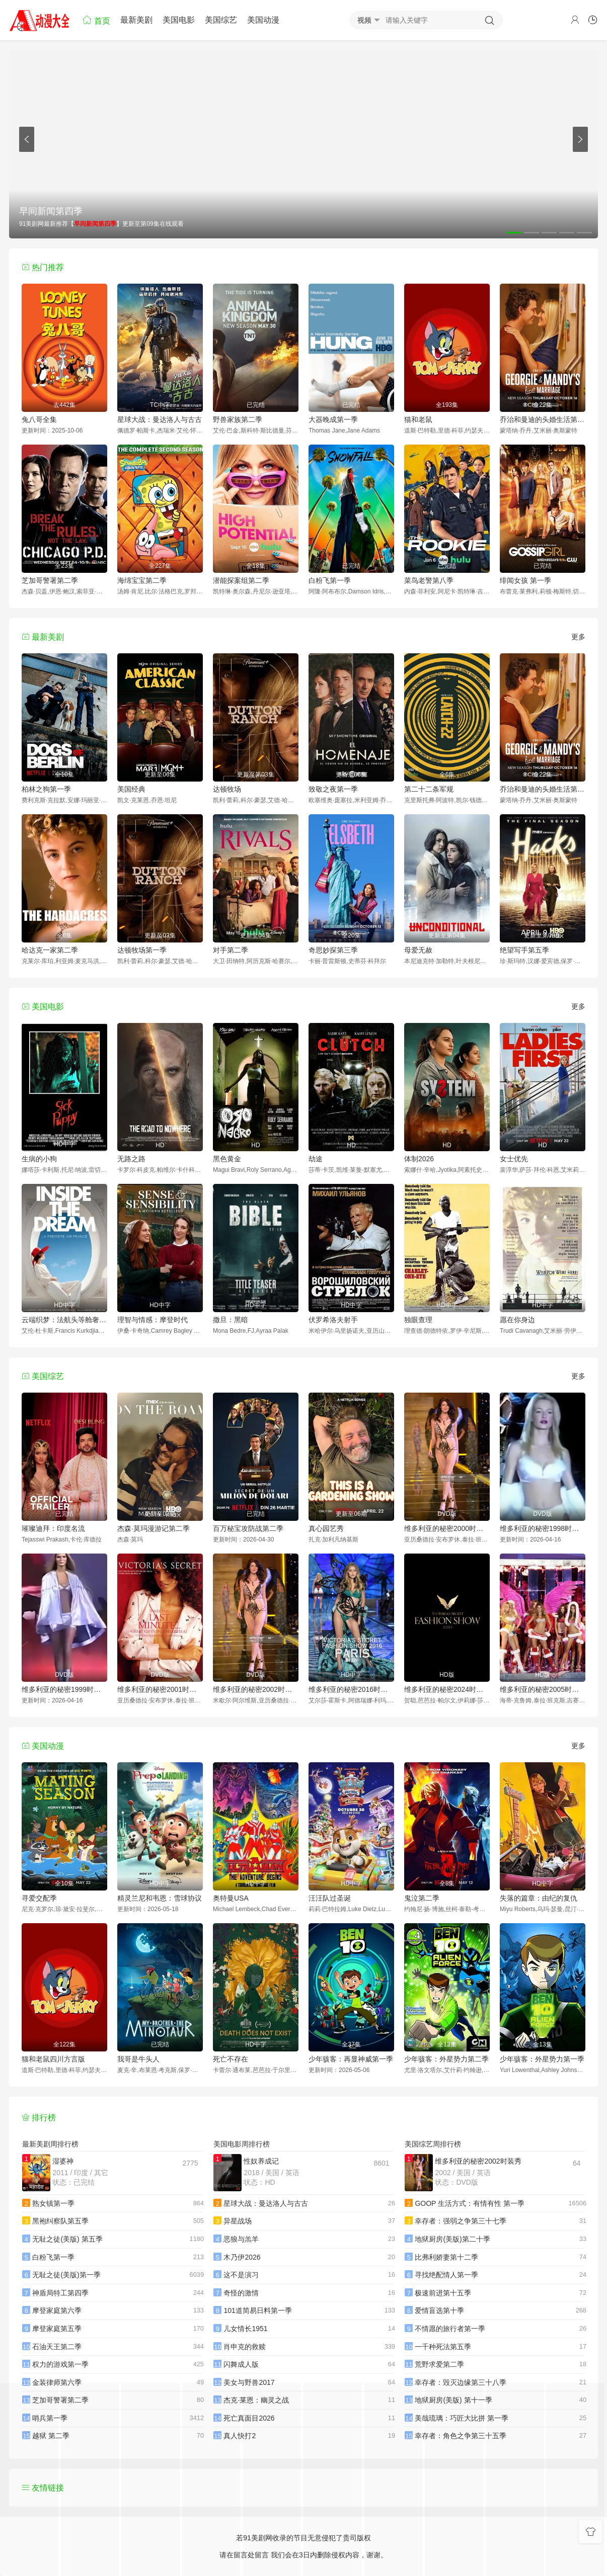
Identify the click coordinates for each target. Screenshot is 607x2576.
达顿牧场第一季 (142, 950)
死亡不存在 (230, 2059)
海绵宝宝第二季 (142, 580)
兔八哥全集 (39, 419)
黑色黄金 (227, 1159)
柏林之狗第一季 (46, 789)
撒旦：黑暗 (230, 1320)
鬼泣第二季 (421, 1898)
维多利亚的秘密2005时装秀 (542, 1689)
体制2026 (419, 1159)
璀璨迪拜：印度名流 (53, 1528)
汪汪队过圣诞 (330, 1898)
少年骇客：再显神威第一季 (351, 2059)
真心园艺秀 (326, 1528)
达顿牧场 (227, 789)
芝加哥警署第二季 (50, 580)
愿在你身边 (517, 1320)
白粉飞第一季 (330, 580)
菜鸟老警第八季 (428, 580)
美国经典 (131, 789)
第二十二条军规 (428, 789)
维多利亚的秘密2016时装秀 (351, 1689)
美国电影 (179, 20)
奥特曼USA (231, 1898)
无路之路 (131, 1159)
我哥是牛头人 (138, 2059)
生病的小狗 (39, 1159)
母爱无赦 (418, 950)
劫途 (316, 1159)
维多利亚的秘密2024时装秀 (447, 1689)
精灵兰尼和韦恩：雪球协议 (159, 1898)
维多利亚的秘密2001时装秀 (160, 1689)
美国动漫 (263, 20)
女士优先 (514, 1159)
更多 (578, 637)
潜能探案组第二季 (241, 580)
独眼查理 (418, 1320)
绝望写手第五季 (524, 950)
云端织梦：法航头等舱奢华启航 (64, 1320)
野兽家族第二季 (237, 419)
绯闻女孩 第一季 (525, 580)
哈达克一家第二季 (50, 950)
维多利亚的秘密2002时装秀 (255, 1689)
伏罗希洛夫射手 (333, 1320)
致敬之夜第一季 (333, 789)
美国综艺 (221, 20)
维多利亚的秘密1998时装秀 (542, 1528)
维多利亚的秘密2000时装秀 (447, 1528)
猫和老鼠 (418, 419)
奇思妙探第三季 (333, 950)
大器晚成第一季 (333, 419)
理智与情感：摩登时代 (152, 1320)
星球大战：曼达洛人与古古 (159, 419)
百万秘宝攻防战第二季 (248, 1528)
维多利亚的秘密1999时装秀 (64, 1689)
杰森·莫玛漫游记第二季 (153, 1528)
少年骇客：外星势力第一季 (542, 2059)
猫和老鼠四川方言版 (53, 2059)
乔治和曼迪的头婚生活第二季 (542, 419)
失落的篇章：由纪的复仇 (538, 1898)
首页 (96, 20)
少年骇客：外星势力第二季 (446, 2059)
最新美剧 (136, 20)
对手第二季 (230, 950)
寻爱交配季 (39, 1898)
